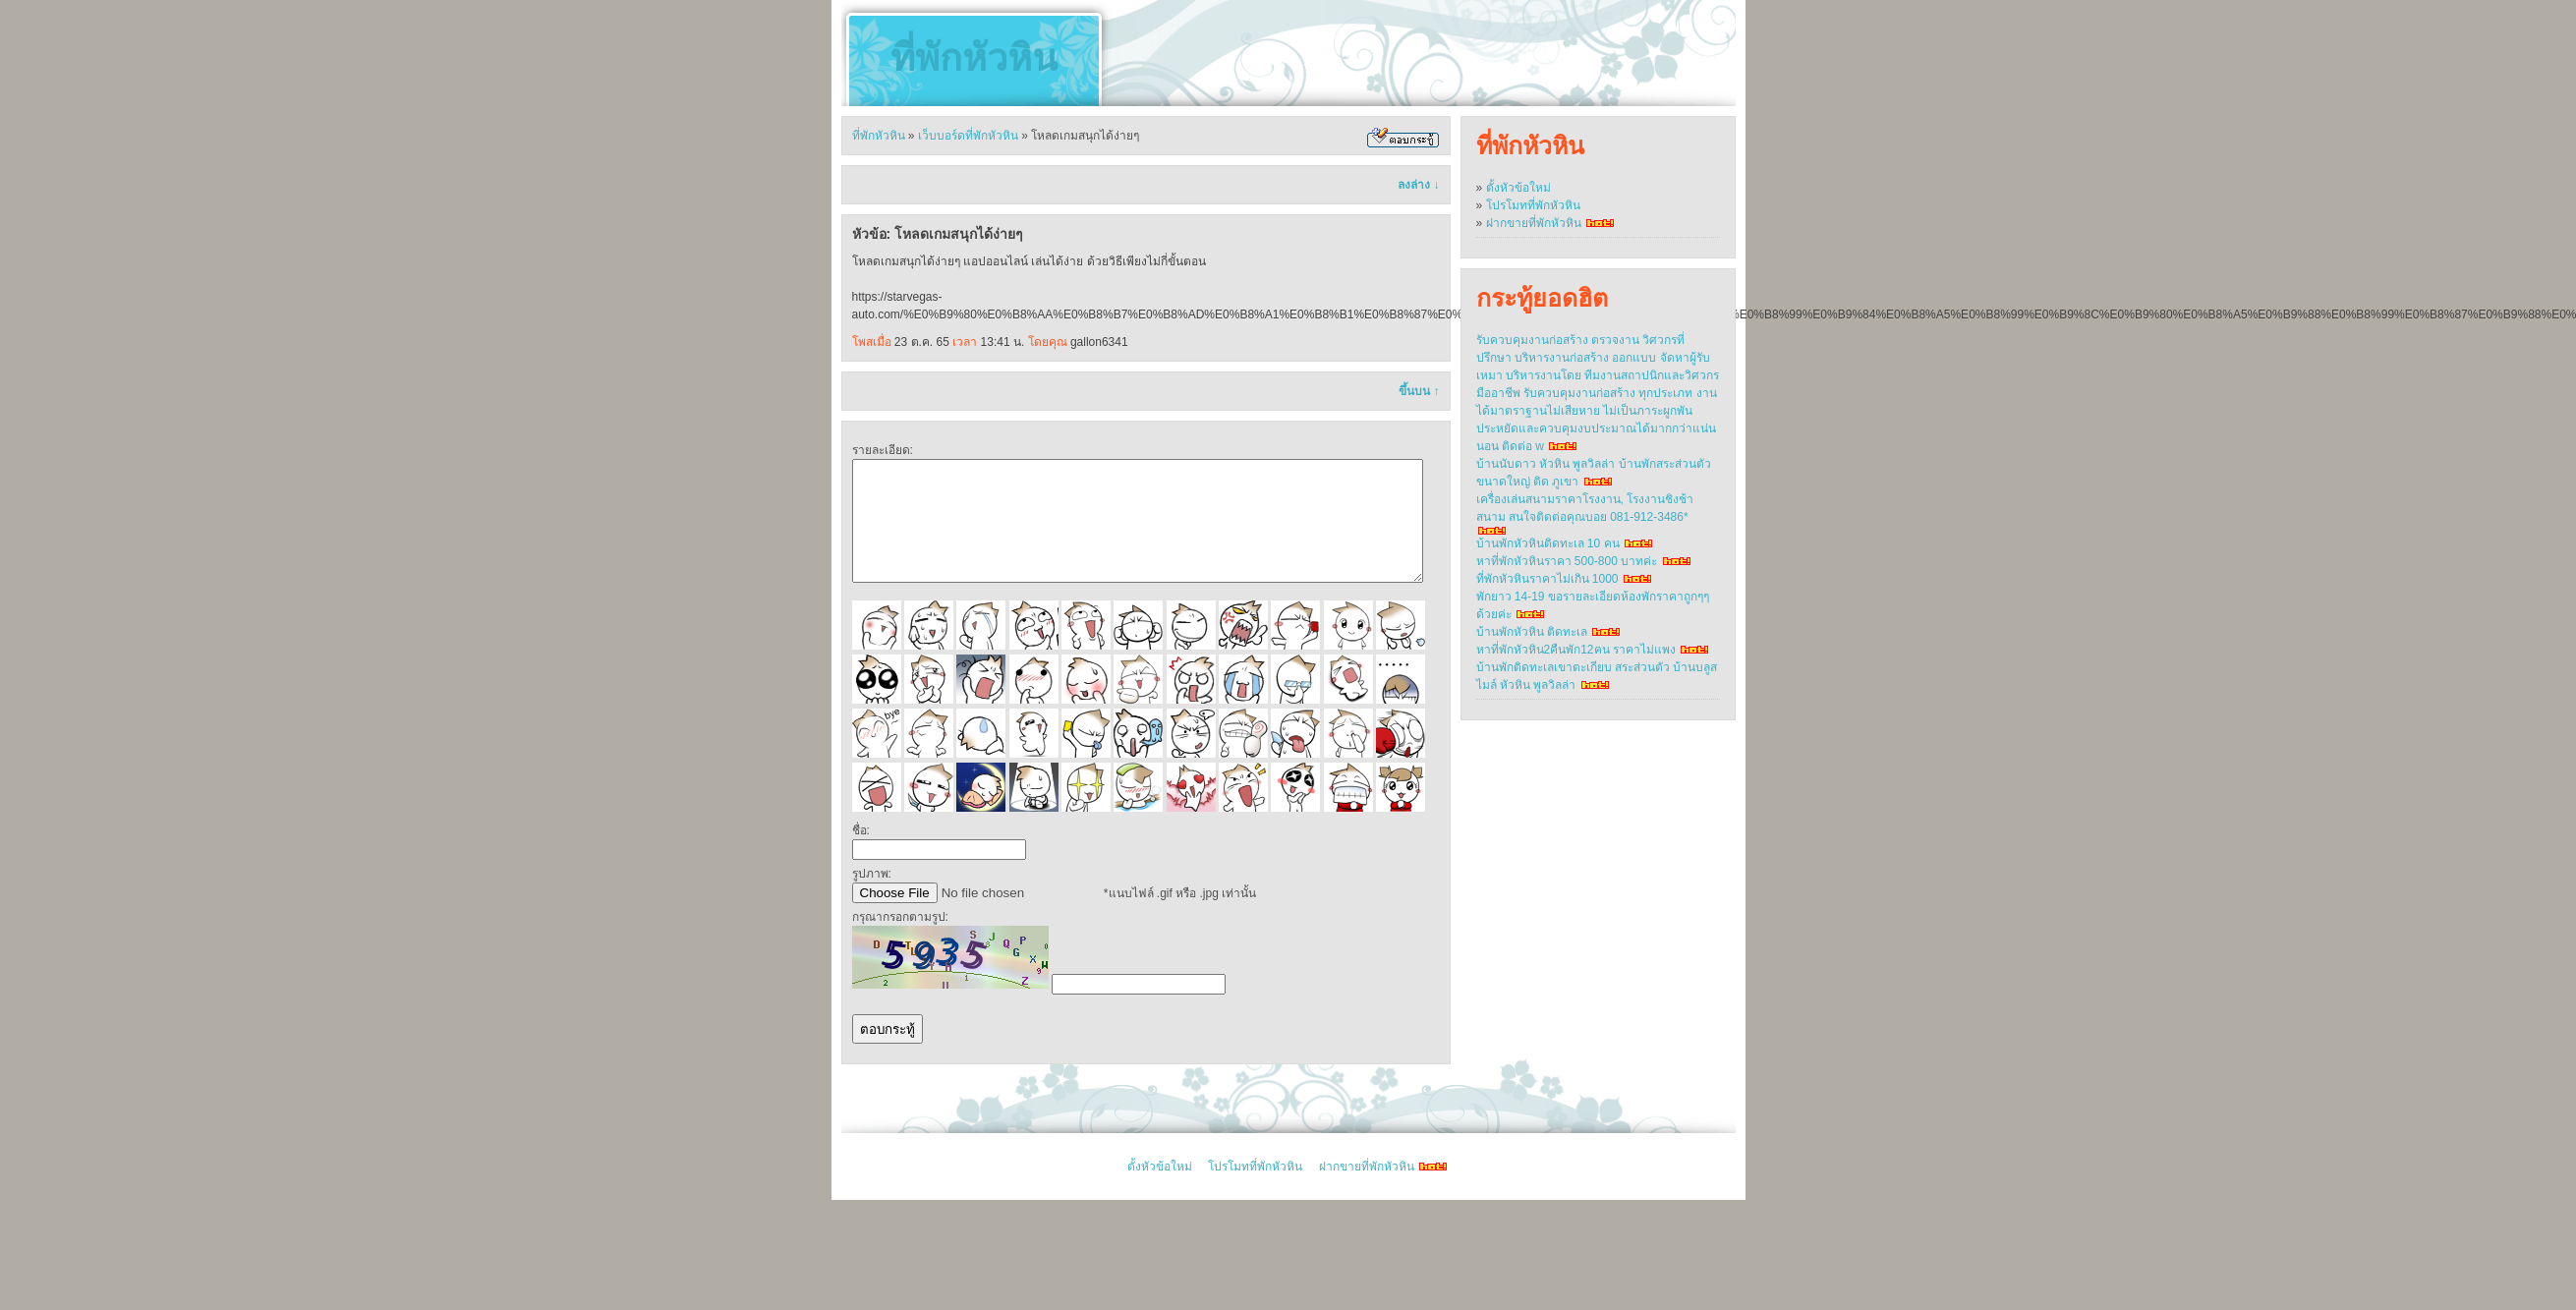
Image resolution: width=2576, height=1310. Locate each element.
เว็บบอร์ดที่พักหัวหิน (968, 135)
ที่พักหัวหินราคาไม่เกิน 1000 (1547, 579)
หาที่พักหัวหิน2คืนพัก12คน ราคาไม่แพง (1576, 649)
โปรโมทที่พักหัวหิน (1533, 205)
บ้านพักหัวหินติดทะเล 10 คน (1548, 543)
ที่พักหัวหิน (974, 58)
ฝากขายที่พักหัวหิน (1533, 223)
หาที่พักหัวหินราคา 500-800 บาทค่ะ (1567, 561)
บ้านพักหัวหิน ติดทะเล (1531, 632)
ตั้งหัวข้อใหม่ (1518, 188)
